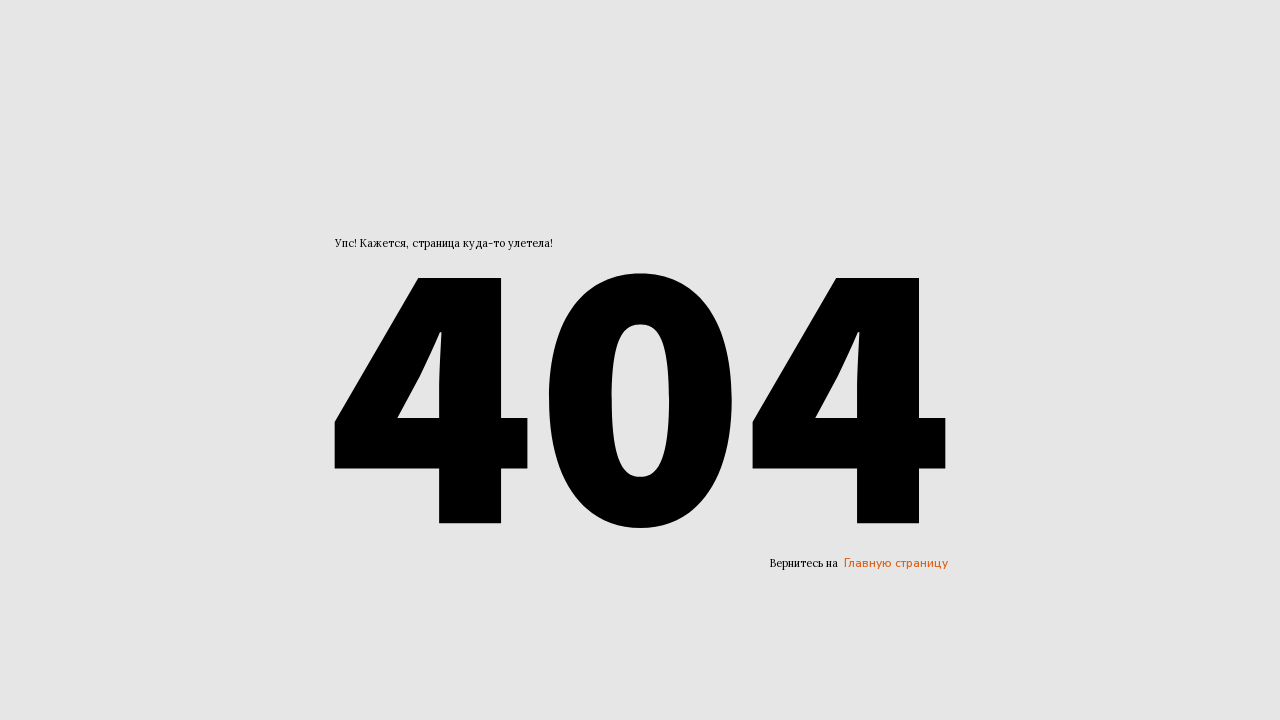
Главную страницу (896, 563)
